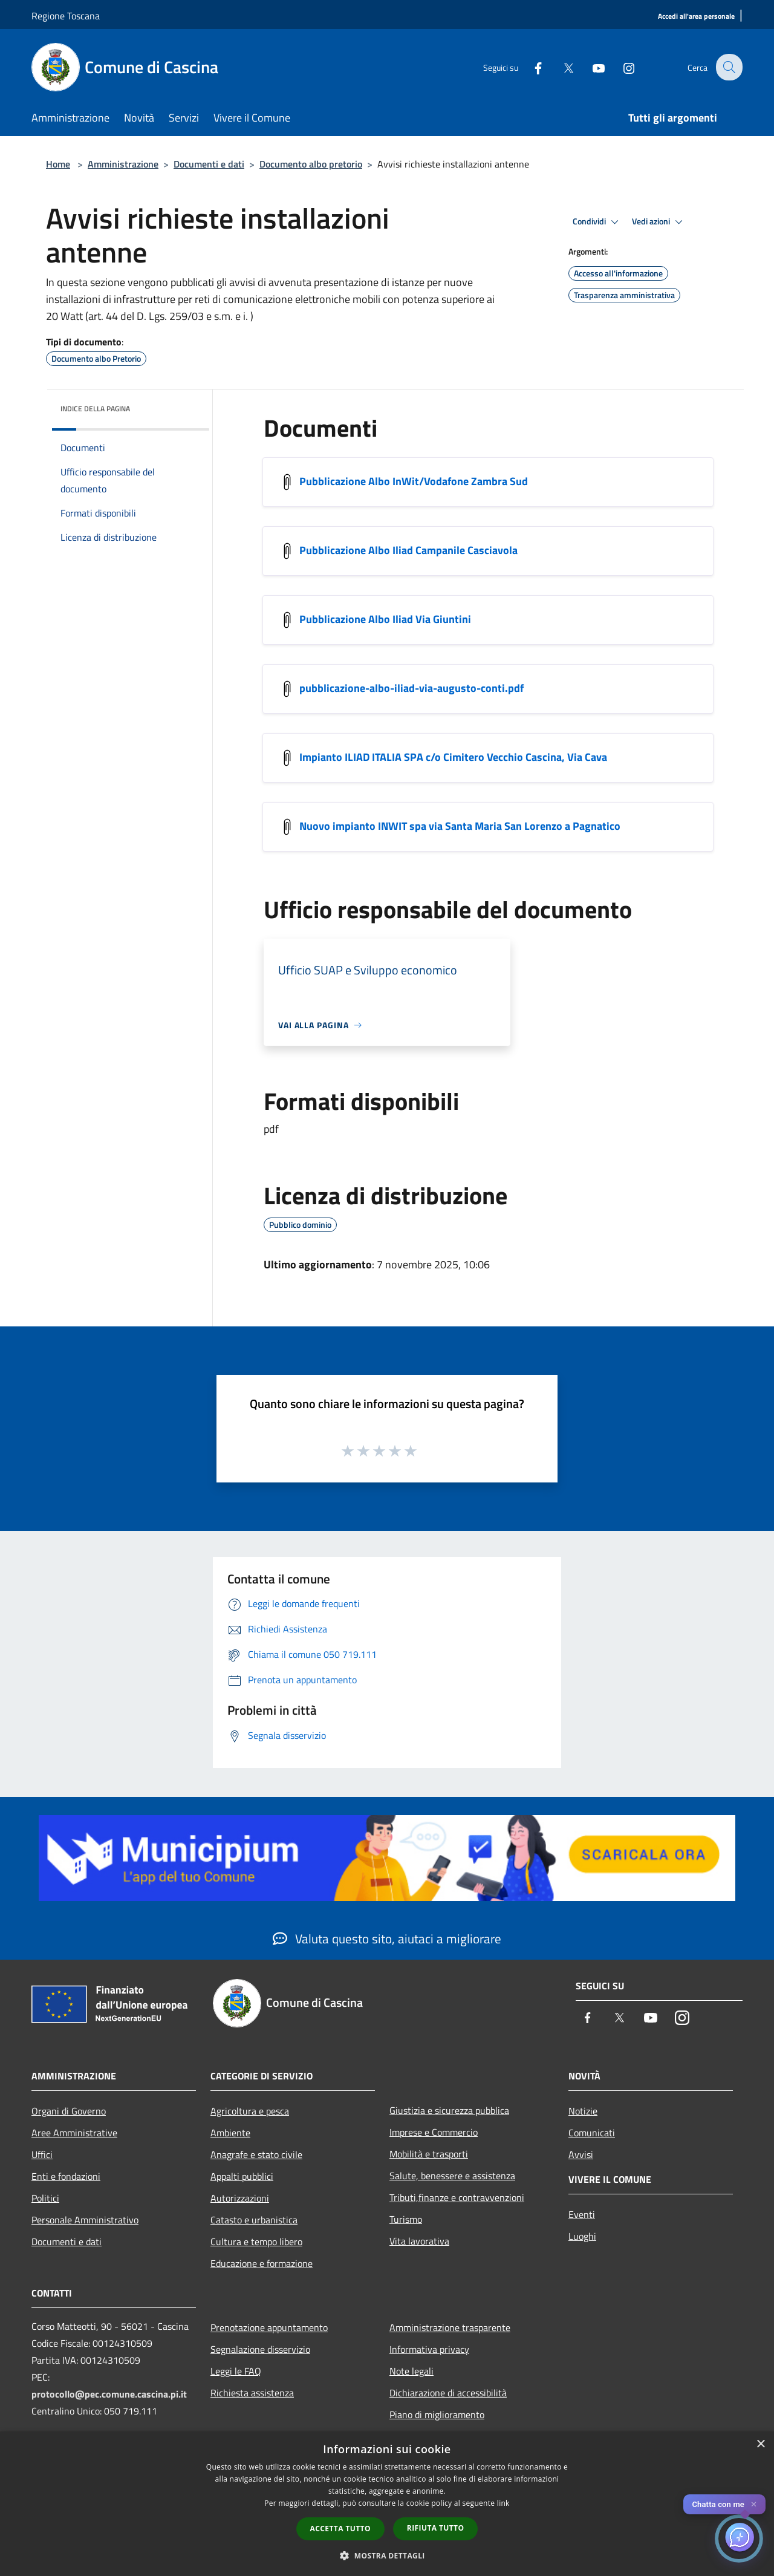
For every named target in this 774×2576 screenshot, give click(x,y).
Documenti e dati (209, 164)
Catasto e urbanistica (254, 2219)
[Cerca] (728, 67)
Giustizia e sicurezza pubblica (449, 2110)
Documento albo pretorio (310, 164)
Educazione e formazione (261, 2263)
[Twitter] (560, 67)
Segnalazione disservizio (260, 2349)
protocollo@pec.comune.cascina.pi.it (109, 2394)
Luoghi (582, 2236)
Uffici (42, 2154)
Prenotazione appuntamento (269, 2327)
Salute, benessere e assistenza (452, 2175)
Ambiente (230, 2132)
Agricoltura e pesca (249, 2111)
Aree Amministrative (74, 2132)
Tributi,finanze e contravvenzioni (456, 2197)
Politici (45, 2198)
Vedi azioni (659, 222)
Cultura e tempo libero (256, 2241)
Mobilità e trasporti (428, 2154)
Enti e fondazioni (65, 2176)
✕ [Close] (753, 2504)
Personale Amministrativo (84, 2219)
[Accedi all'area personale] (696, 16)
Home (58, 164)
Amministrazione (123, 164)
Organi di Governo (68, 2111)
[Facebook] (530, 67)
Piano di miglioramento (436, 2414)
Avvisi (580, 2154)
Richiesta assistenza (252, 2392)
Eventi (581, 2214)
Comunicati (591, 2132)
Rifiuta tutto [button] (435, 2528)
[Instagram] (620, 67)
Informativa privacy (429, 2349)
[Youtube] (590, 67)
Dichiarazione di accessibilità (448, 2392)
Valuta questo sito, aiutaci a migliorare (387, 1938)
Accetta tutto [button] (340, 2528)
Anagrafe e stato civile (256, 2154)
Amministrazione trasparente (449, 2327)
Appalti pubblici (241, 2176)
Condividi (597, 222)
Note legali (411, 2371)
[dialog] (387, 2503)
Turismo (405, 2219)
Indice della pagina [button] (95, 408)
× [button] (760, 2444)
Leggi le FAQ (235, 2371)
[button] (387, 2555)
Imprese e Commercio (433, 2132)
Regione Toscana (65, 15)
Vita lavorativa (419, 2241)
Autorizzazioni (239, 2198)
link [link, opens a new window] (503, 2503)
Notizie (582, 2111)
